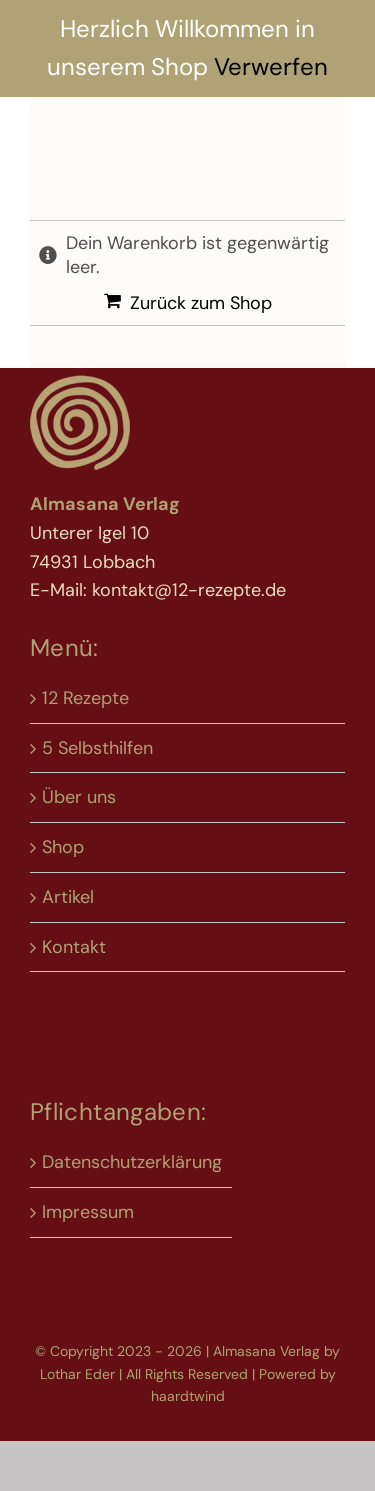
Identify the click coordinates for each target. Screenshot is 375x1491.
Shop (63, 847)
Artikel (68, 897)
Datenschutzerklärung (132, 1162)
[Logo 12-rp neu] (80, 381)
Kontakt (74, 947)
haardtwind (188, 1396)
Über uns (79, 797)
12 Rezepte (85, 698)
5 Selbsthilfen (97, 748)
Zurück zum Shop (201, 303)
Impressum (88, 1212)
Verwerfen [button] (271, 66)
